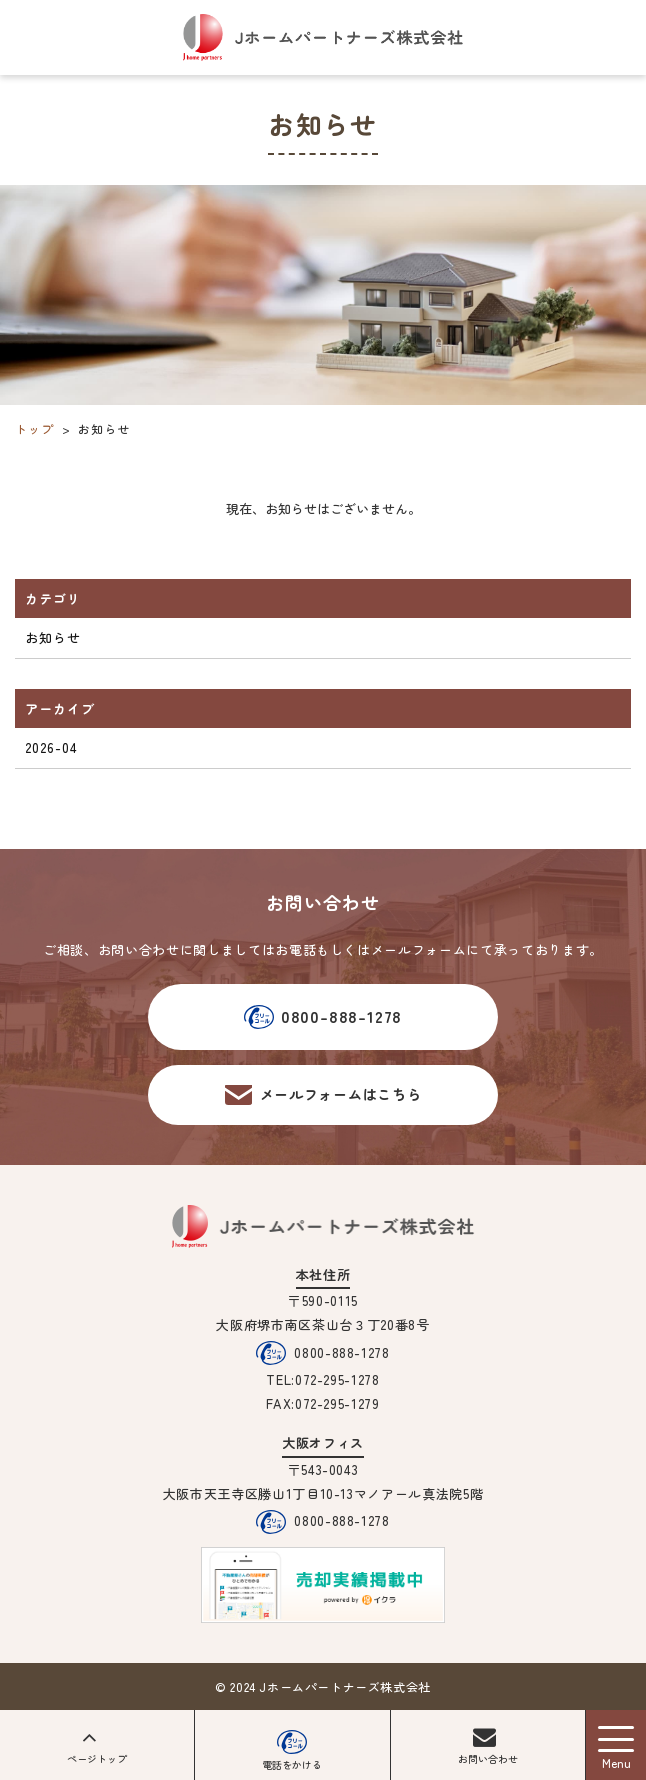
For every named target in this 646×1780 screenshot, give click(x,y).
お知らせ (53, 637)
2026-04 (51, 747)
